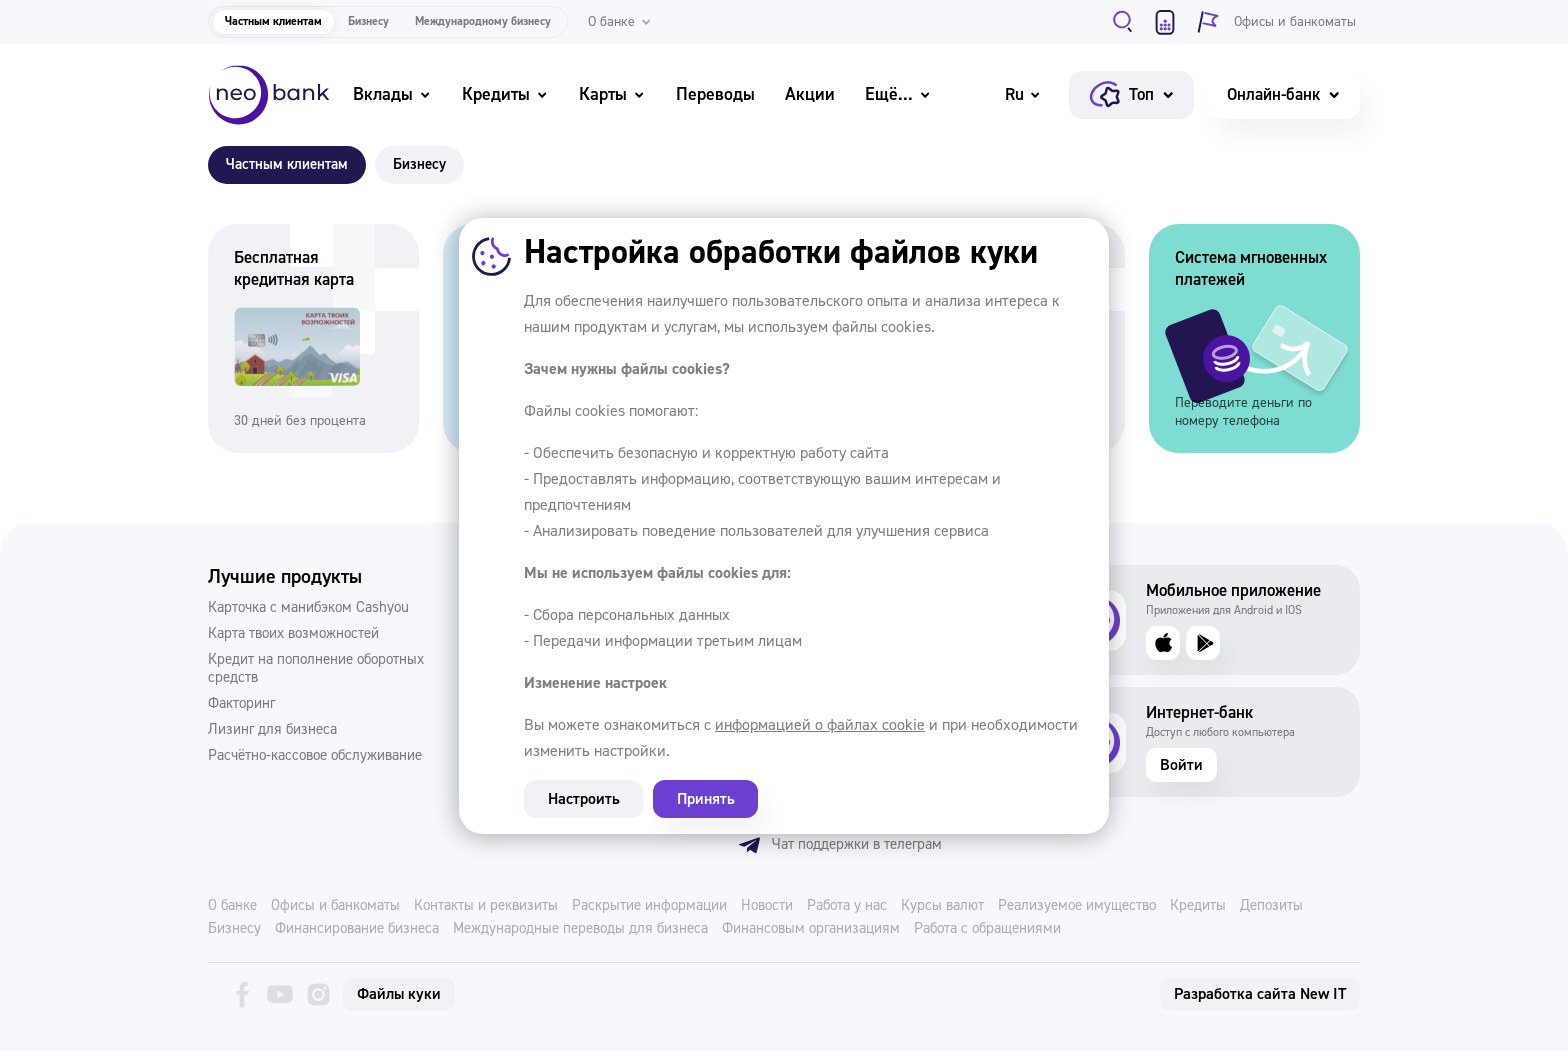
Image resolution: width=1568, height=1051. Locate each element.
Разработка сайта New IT (1260, 994)
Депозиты (1271, 906)
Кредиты (505, 94)
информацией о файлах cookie (820, 725)
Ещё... (898, 94)
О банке (232, 906)
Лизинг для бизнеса (272, 730)
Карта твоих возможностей (293, 634)
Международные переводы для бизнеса (580, 929)
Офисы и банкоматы (335, 906)
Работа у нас (847, 906)
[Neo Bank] (269, 95)
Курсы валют (942, 906)
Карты (612, 94)
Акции (810, 94)
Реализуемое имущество (1077, 906)
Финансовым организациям (811, 929)
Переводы (715, 94)
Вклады (392, 94)
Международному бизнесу (483, 21)
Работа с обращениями (987, 929)
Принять (689, 799)
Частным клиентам (273, 21)
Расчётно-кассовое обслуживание (315, 756)
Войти (1181, 765)
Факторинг (241, 704)
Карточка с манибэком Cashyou (308, 608)
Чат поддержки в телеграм (840, 845)
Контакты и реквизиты (486, 906)
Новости (767, 906)
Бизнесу (368, 21)
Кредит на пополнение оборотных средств (316, 669)
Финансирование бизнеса (357, 929)
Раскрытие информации (649, 906)
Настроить (578, 799)
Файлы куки (399, 994)
